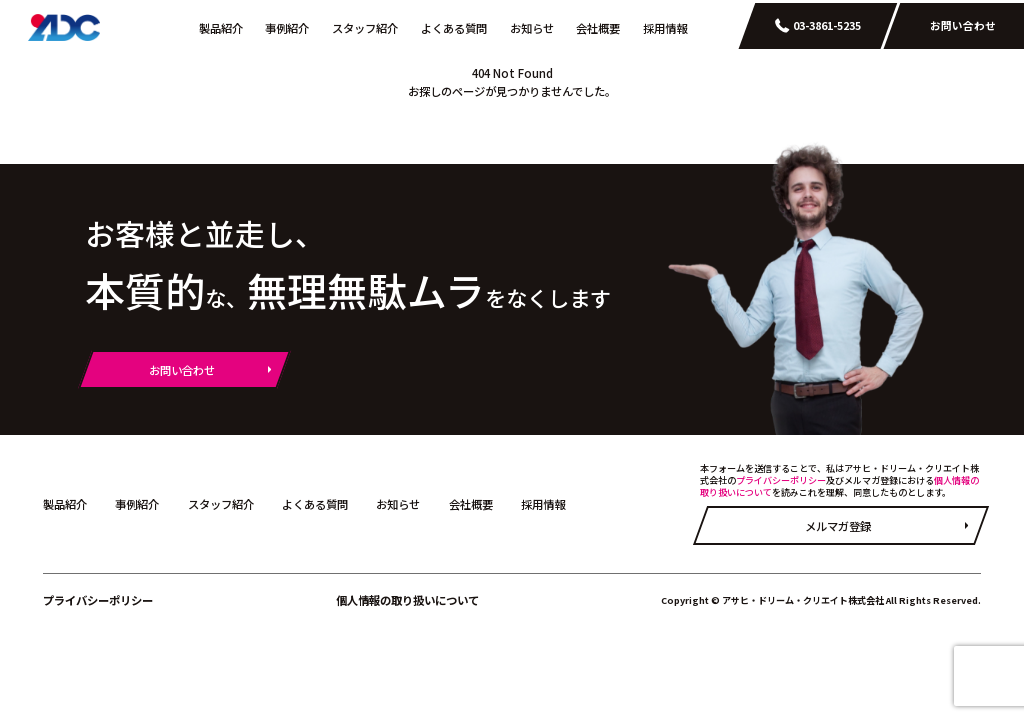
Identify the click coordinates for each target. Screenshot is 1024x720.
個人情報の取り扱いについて (407, 600)
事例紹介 (287, 28)
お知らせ (532, 28)
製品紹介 (221, 28)
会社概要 (598, 28)
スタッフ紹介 (365, 28)
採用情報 (665, 28)
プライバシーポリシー (781, 480)
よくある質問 (454, 28)
